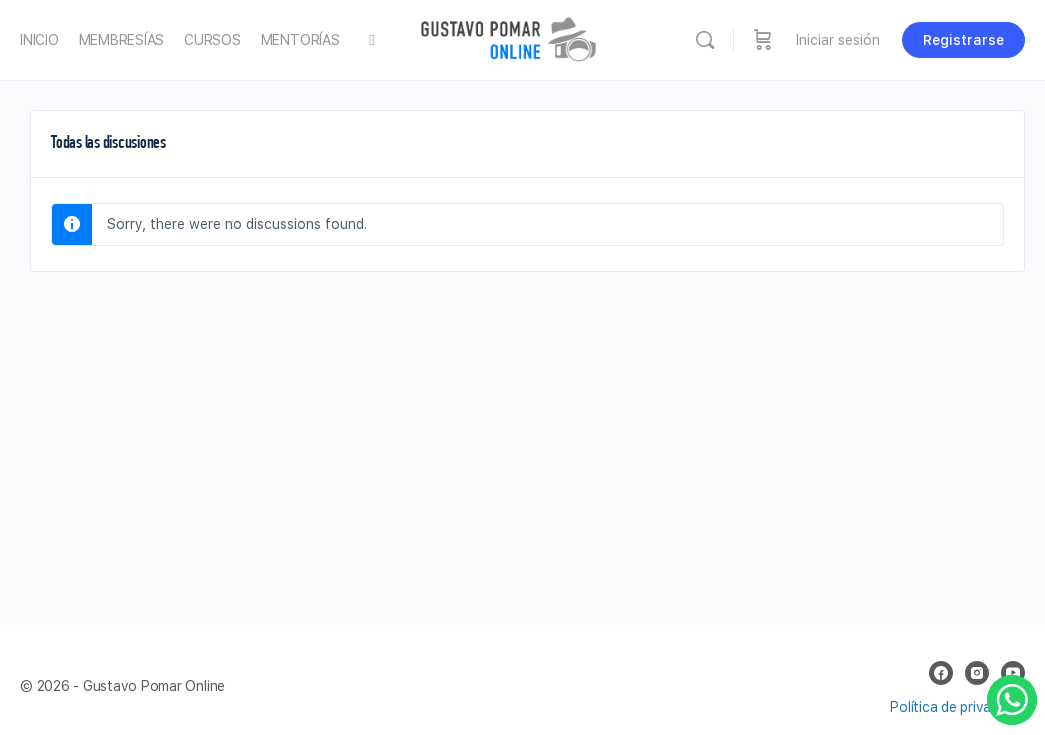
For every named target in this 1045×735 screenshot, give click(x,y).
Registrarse (963, 40)
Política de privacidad (957, 707)
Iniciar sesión (838, 40)
